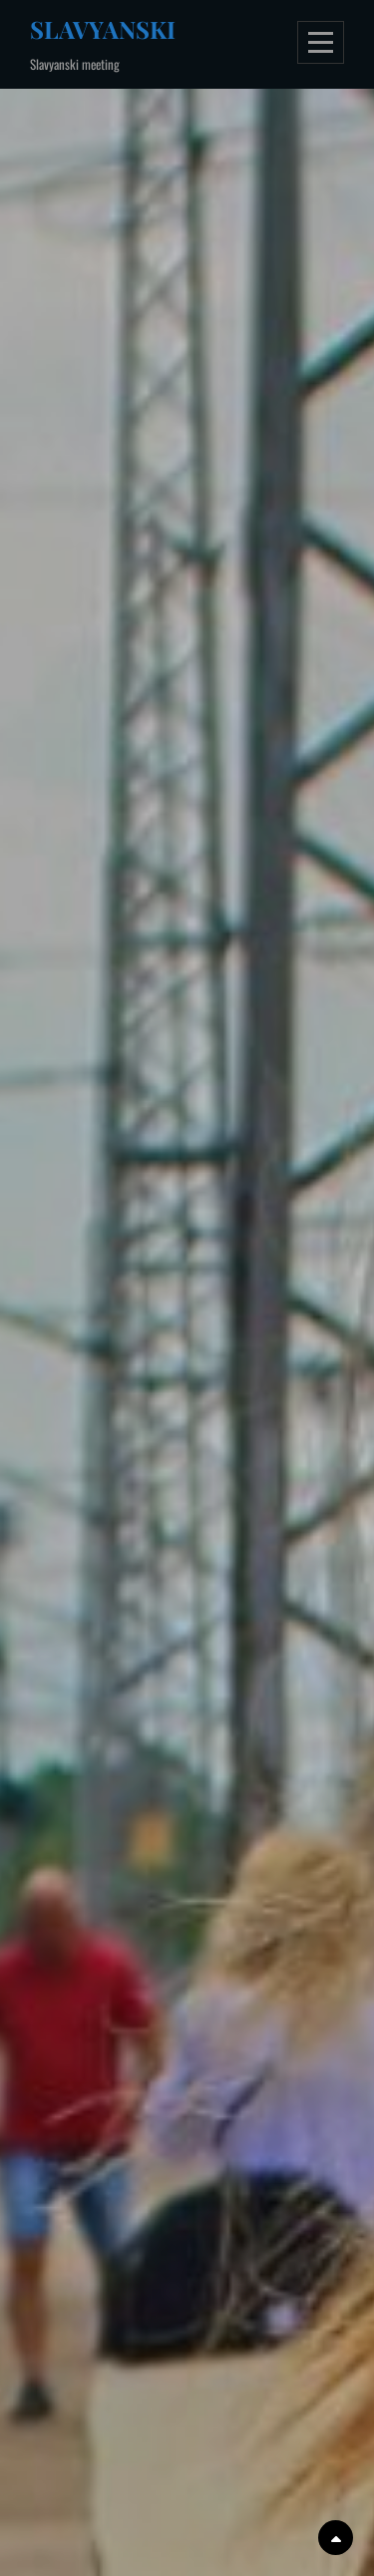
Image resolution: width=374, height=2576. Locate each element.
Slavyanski (103, 29)
